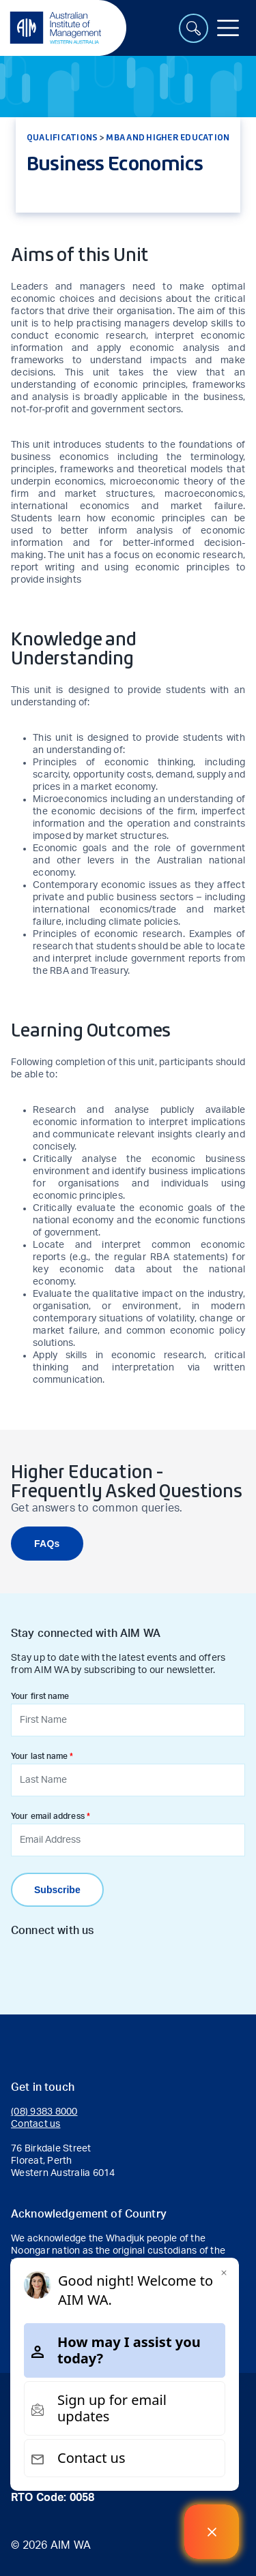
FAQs (47, 1543)
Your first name (40, 1696)
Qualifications (62, 137)
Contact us (36, 2124)
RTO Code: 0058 (52, 2497)
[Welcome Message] (211, 2531)
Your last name (39, 1756)
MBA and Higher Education (167, 137)
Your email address (48, 1816)
